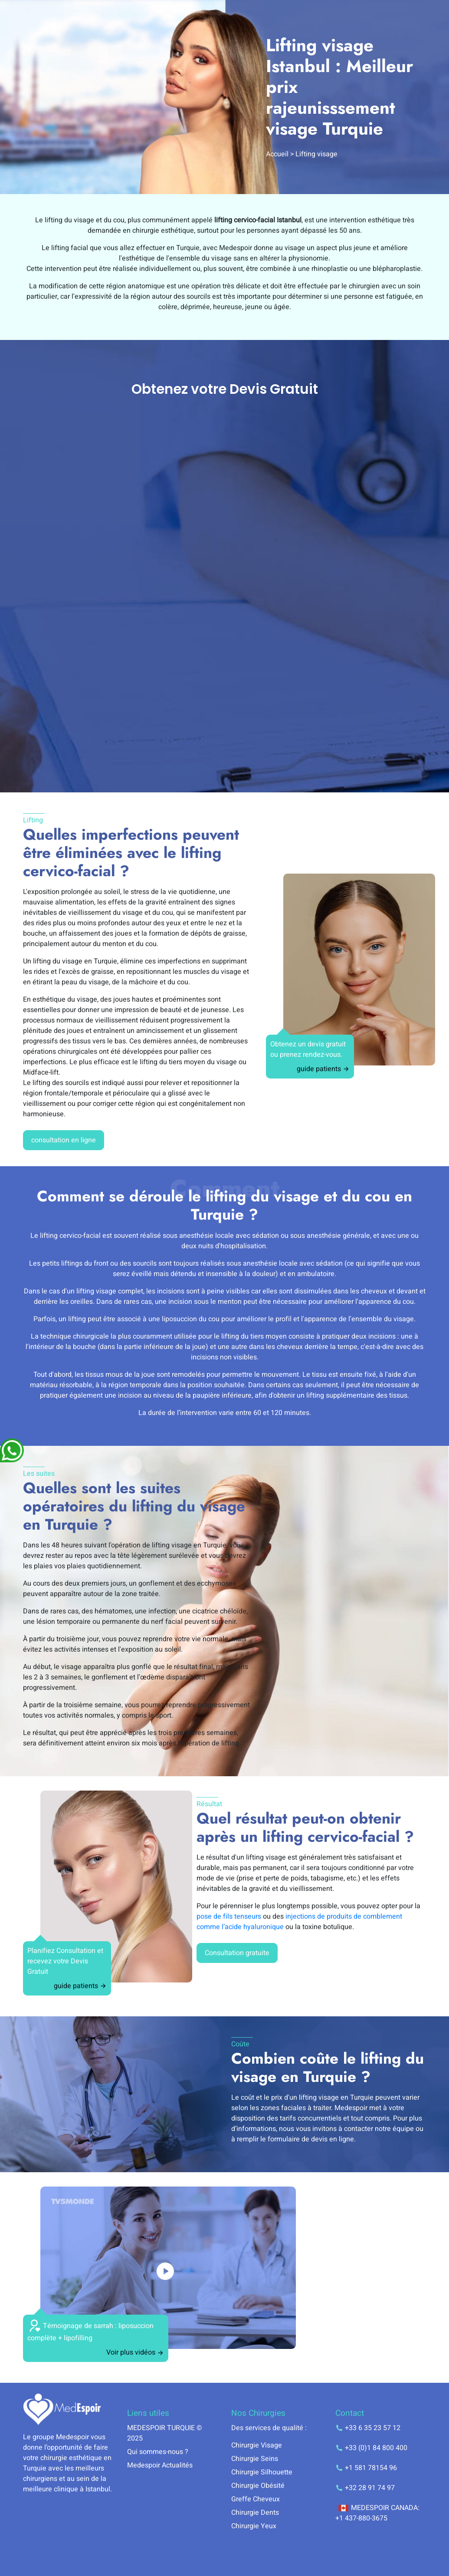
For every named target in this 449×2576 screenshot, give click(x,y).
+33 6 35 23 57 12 (367, 2428)
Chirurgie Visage (256, 2445)
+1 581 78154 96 (366, 2468)
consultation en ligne (63, 1140)
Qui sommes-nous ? (157, 2452)
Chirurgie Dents (255, 2512)
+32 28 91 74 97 (365, 2488)
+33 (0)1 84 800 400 (371, 2448)
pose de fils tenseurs (229, 1916)
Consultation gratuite (237, 1953)
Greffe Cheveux (255, 2499)
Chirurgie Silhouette (261, 2472)
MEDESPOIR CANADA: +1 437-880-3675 (377, 2513)
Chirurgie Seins (254, 2459)
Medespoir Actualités (160, 2465)
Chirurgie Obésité (258, 2485)
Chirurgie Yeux (253, 2526)
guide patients (323, 1069)
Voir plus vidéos (135, 2352)
